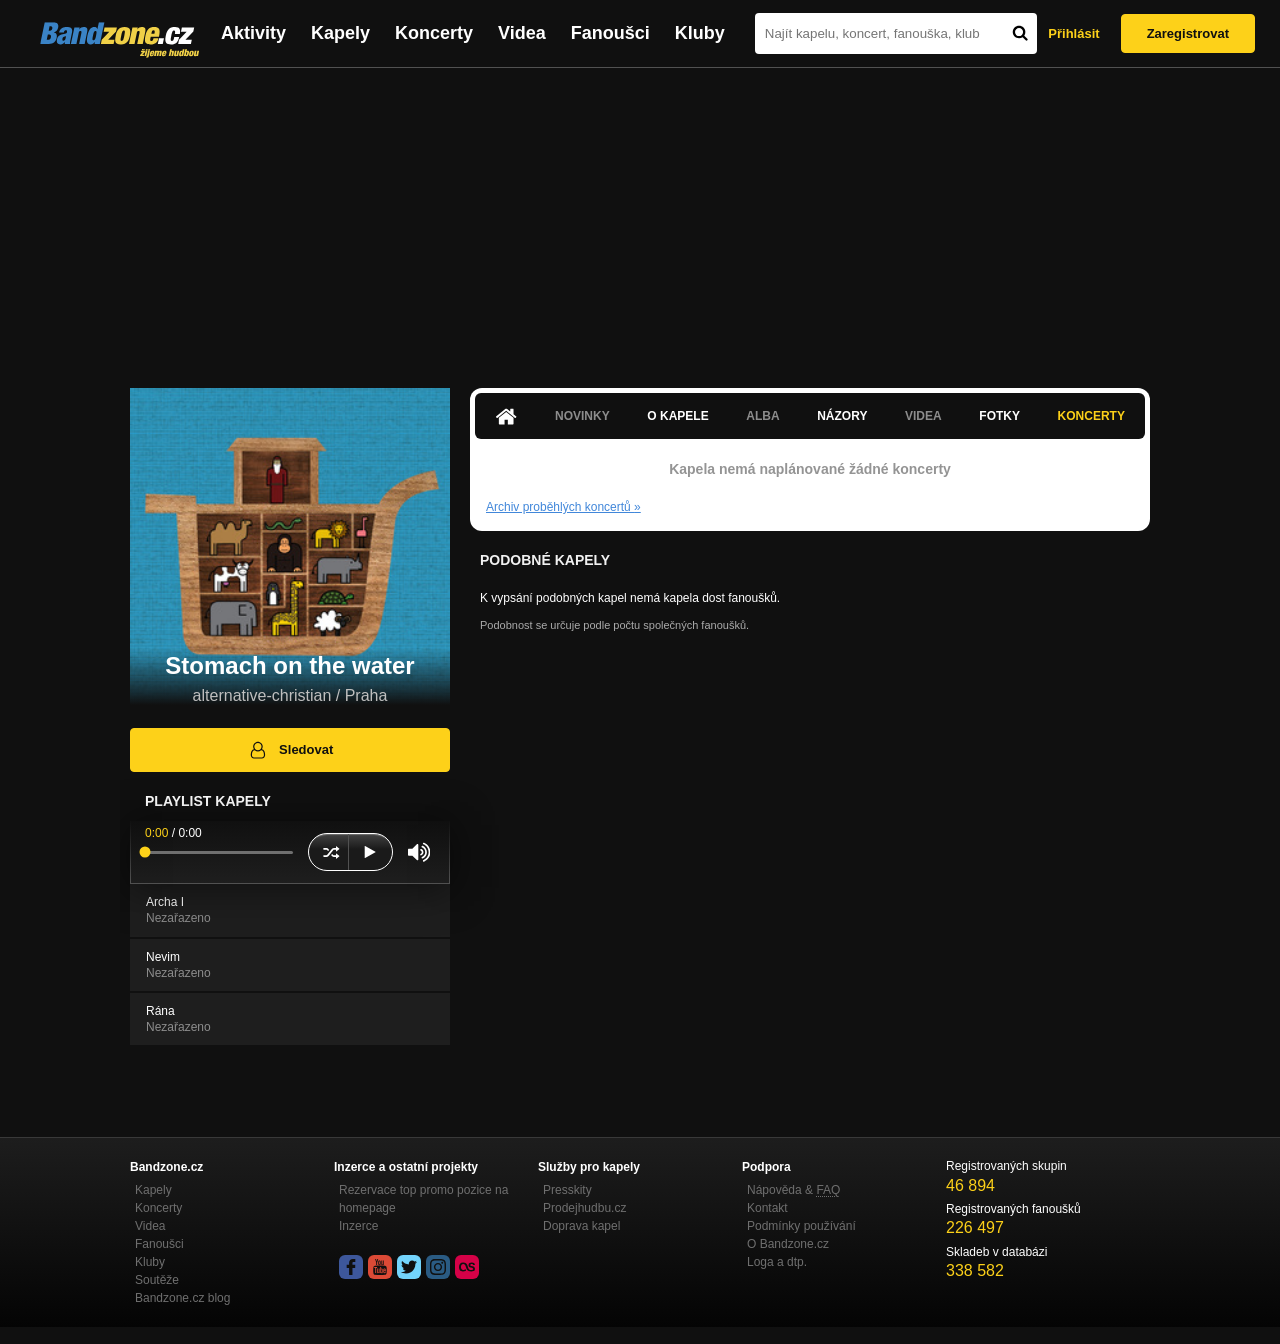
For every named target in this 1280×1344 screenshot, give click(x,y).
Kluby (700, 33)
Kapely (340, 33)
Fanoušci (610, 33)
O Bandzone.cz (788, 1244)
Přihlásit (1073, 33)
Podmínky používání (801, 1226)
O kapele (677, 416)
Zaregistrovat (1188, 33)
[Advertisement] (640, 218)
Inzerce (358, 1226)
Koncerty (434, 33)
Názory (842, 416)
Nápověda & (793, 1190)
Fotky (999, 416)
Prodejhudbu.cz (584, 1208)
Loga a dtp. (777, 1262)
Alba (762, 416)
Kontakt (767, 1208)
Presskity (567, 1190)
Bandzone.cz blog (182, 1298)
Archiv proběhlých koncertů (563, 507)
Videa (522, 33)
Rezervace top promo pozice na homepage (423, 1199)
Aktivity (253, 33)
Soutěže (157, 1280)
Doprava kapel (581, 1226)
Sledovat (290, 750)
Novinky (582, 416)
